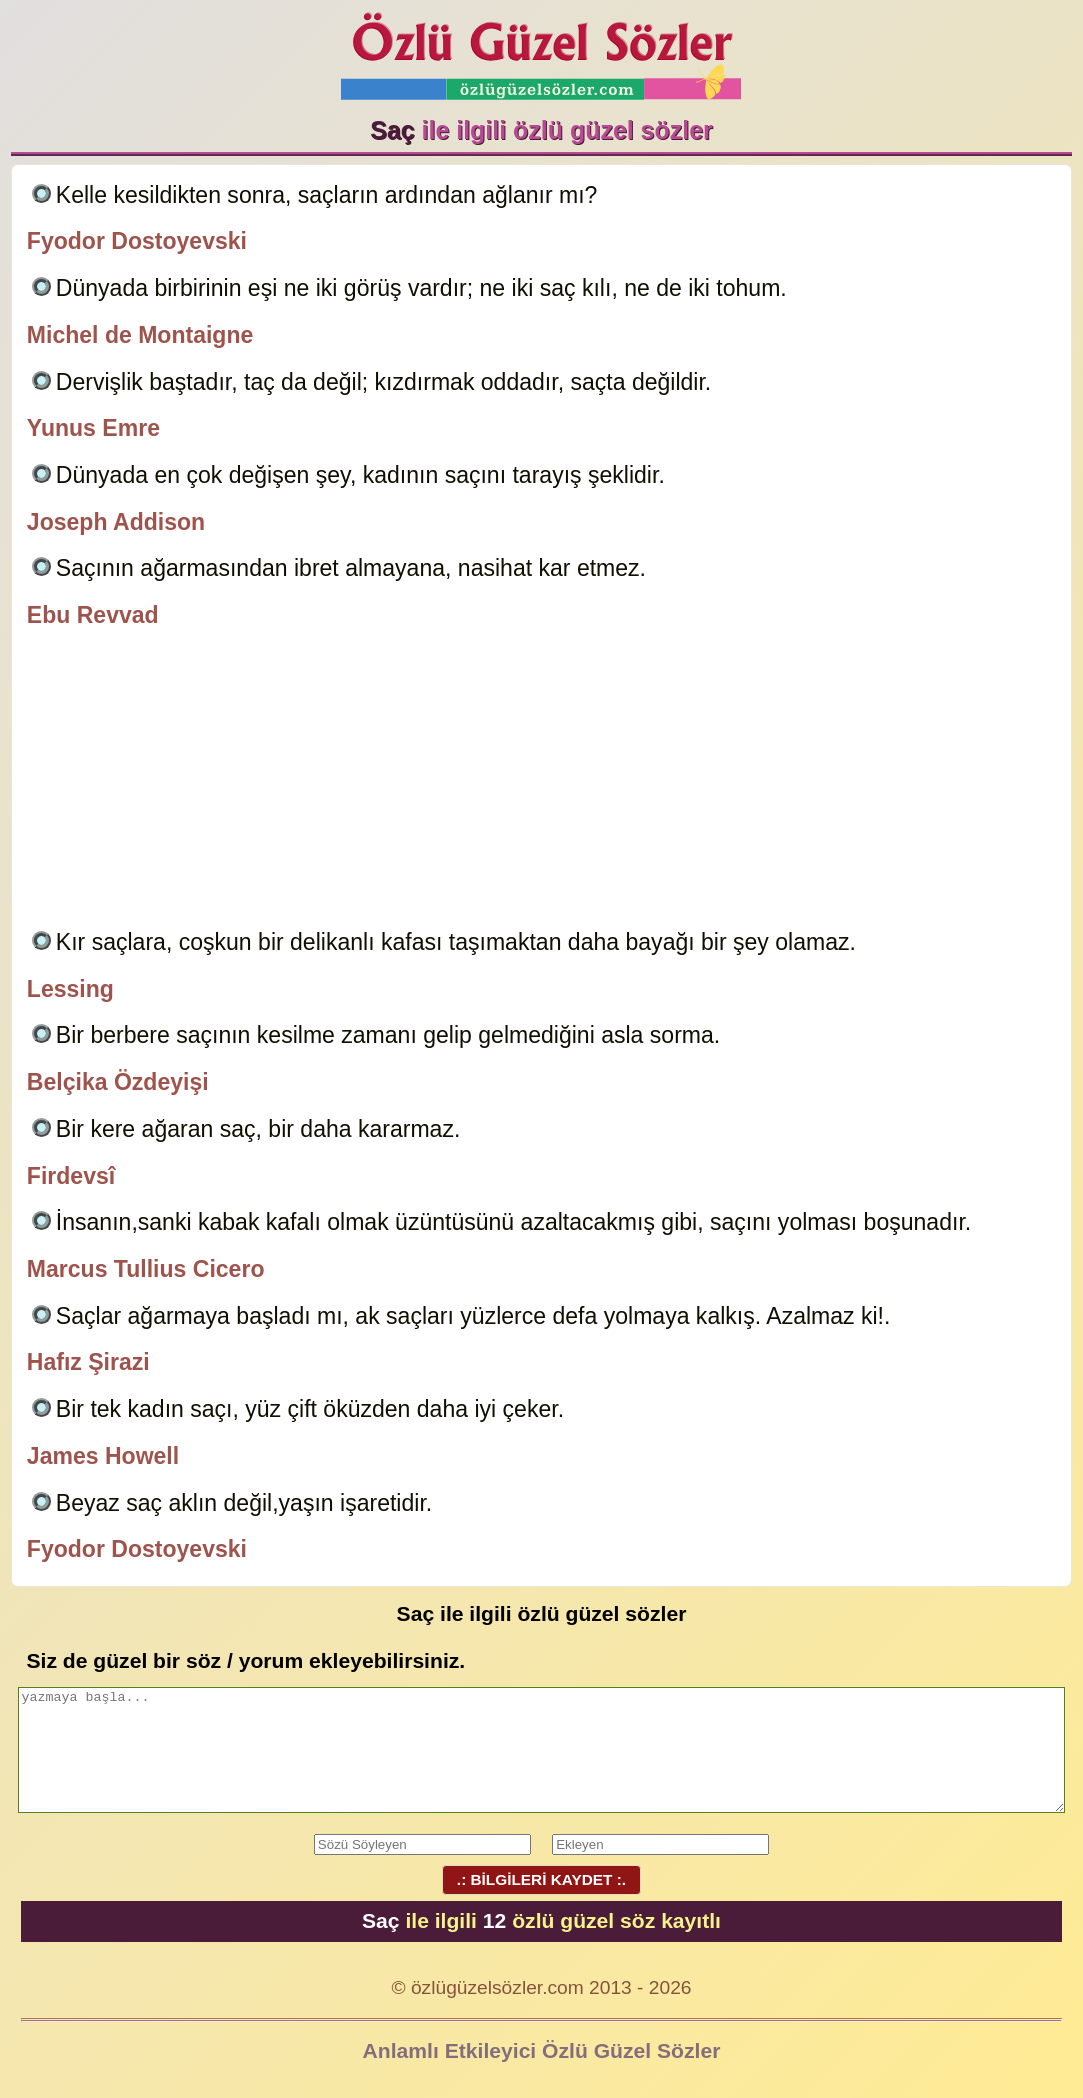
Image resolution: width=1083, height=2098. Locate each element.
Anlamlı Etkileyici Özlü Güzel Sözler (542, 2050)
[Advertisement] (541, 782)
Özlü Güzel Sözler (541, 50)
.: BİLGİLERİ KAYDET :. (541, 1879)
